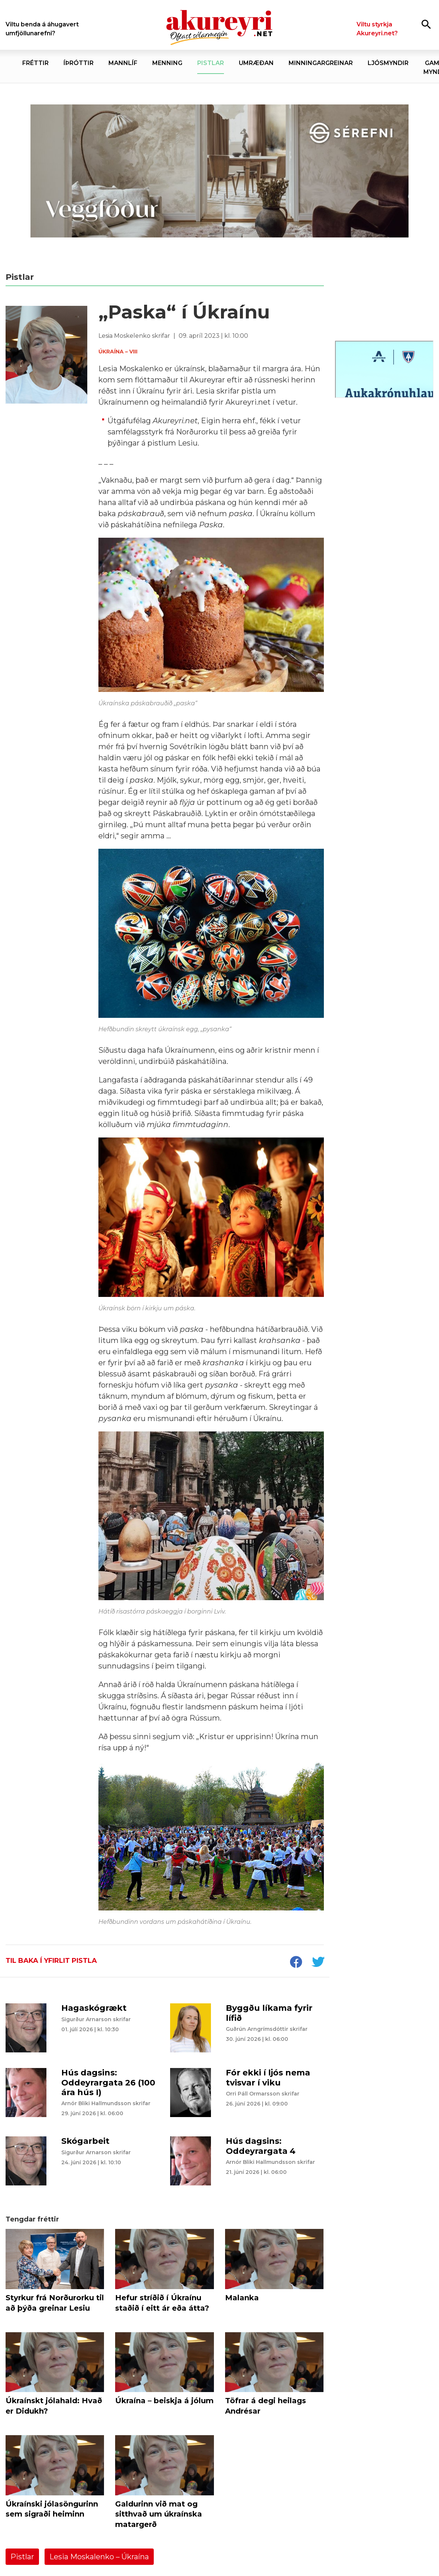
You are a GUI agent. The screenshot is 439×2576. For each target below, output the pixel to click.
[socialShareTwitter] (318, 1963)
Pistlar (22, 2556)
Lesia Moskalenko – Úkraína (99, 2556)
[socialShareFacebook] (296, 1963)
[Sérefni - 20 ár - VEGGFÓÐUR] (219, 171)
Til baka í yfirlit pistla (51, 1961)
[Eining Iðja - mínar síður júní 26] (384, 450)
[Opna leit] (426, 24)
